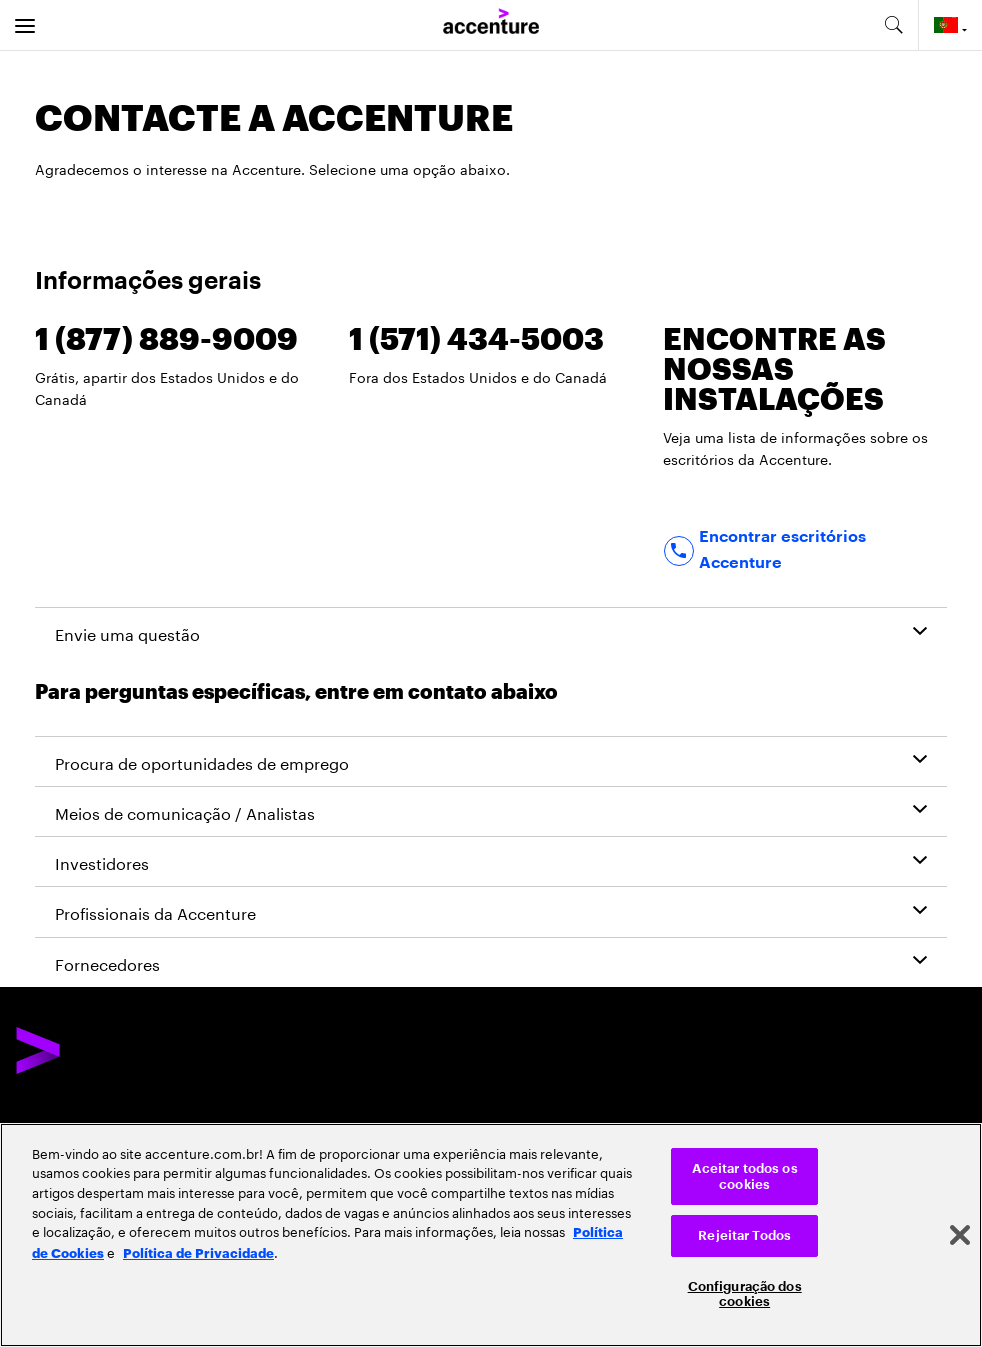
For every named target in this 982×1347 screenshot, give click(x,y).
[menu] (25, 25)
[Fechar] (960, 1235)
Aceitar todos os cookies (745, 1176)
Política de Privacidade (198, 1252)
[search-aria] (893, 25)
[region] (491, 1235)
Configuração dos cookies (745, 1294)
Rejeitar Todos (744, 1235)
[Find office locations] (805, 550)
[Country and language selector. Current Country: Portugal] (950, 25)
